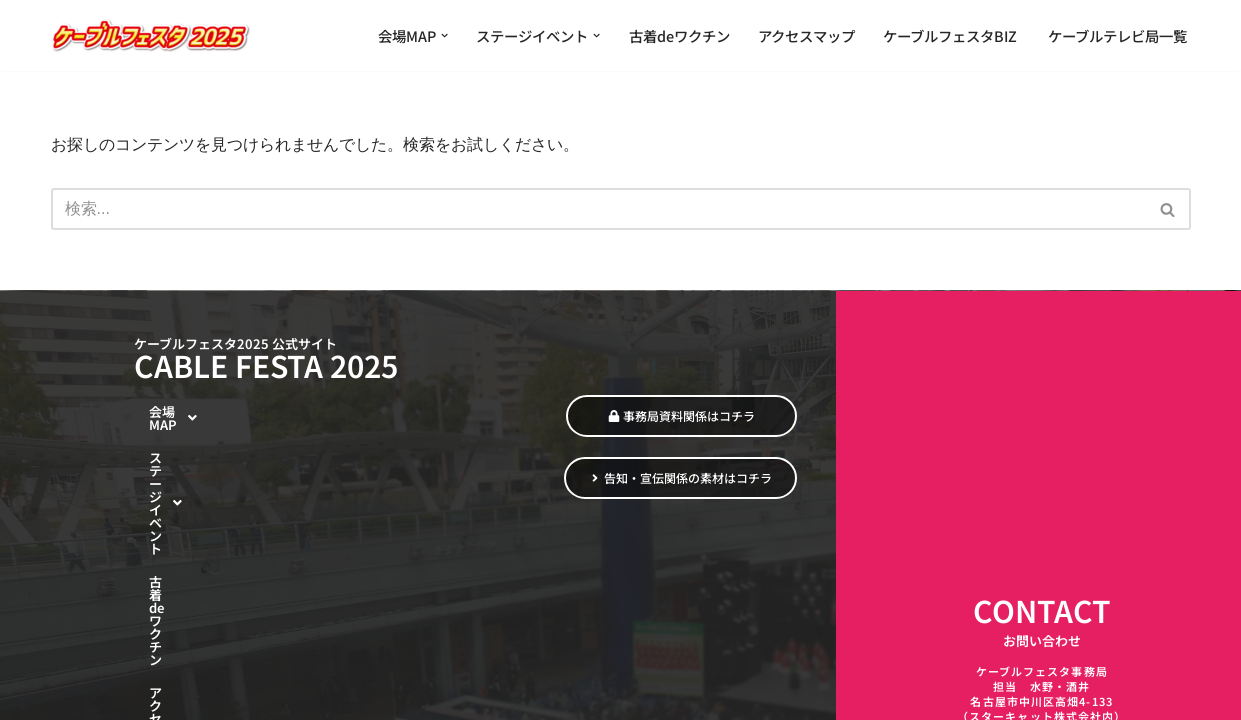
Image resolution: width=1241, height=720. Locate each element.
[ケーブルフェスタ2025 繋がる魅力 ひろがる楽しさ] (151, 35)
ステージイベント (216, 480)
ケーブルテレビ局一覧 (1117, 35)
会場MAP (191, 444)
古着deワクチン (679, 35)
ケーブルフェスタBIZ (951, 35)
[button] (444, 35)
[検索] (598, 209)
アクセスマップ (806, 35)
